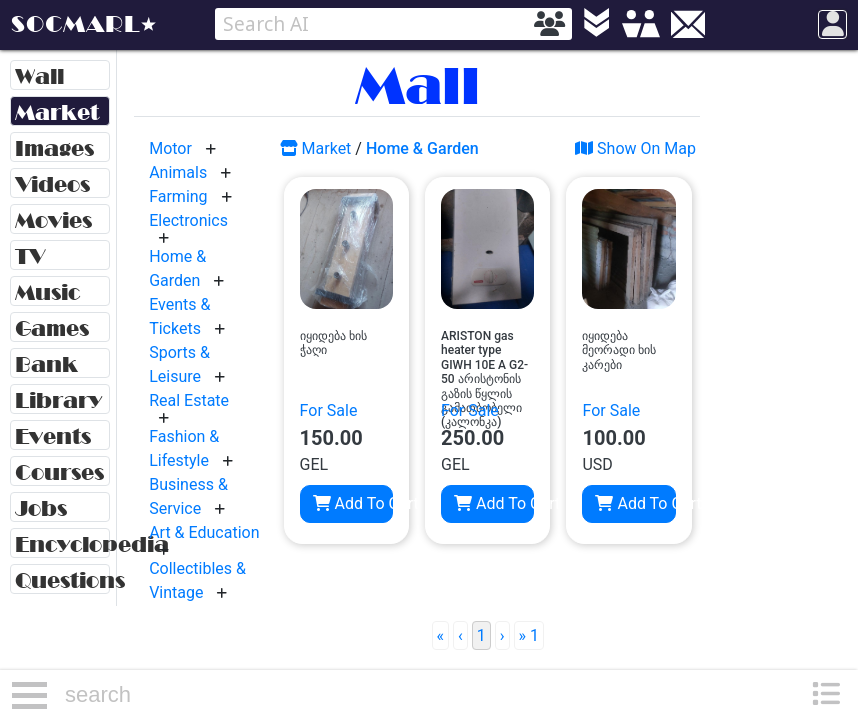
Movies (53, 220)
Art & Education (204, 532)
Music (47, 292)
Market (57, 112)
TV (30, 256)
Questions (62, 580)
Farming (178, 196)
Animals (178, 172)
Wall (39, 76)
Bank (46, 364)
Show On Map (635, 148)
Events (53, 436)
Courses (59, 472)
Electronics (188, 220)
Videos (52, 184)
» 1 (529, 635)
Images (54, 148)
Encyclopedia (62, 544)
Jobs (41, 508)
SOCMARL (75, 24)
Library (58, 400)
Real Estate (189, 400)
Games (52, 328)
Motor (170, 148)
